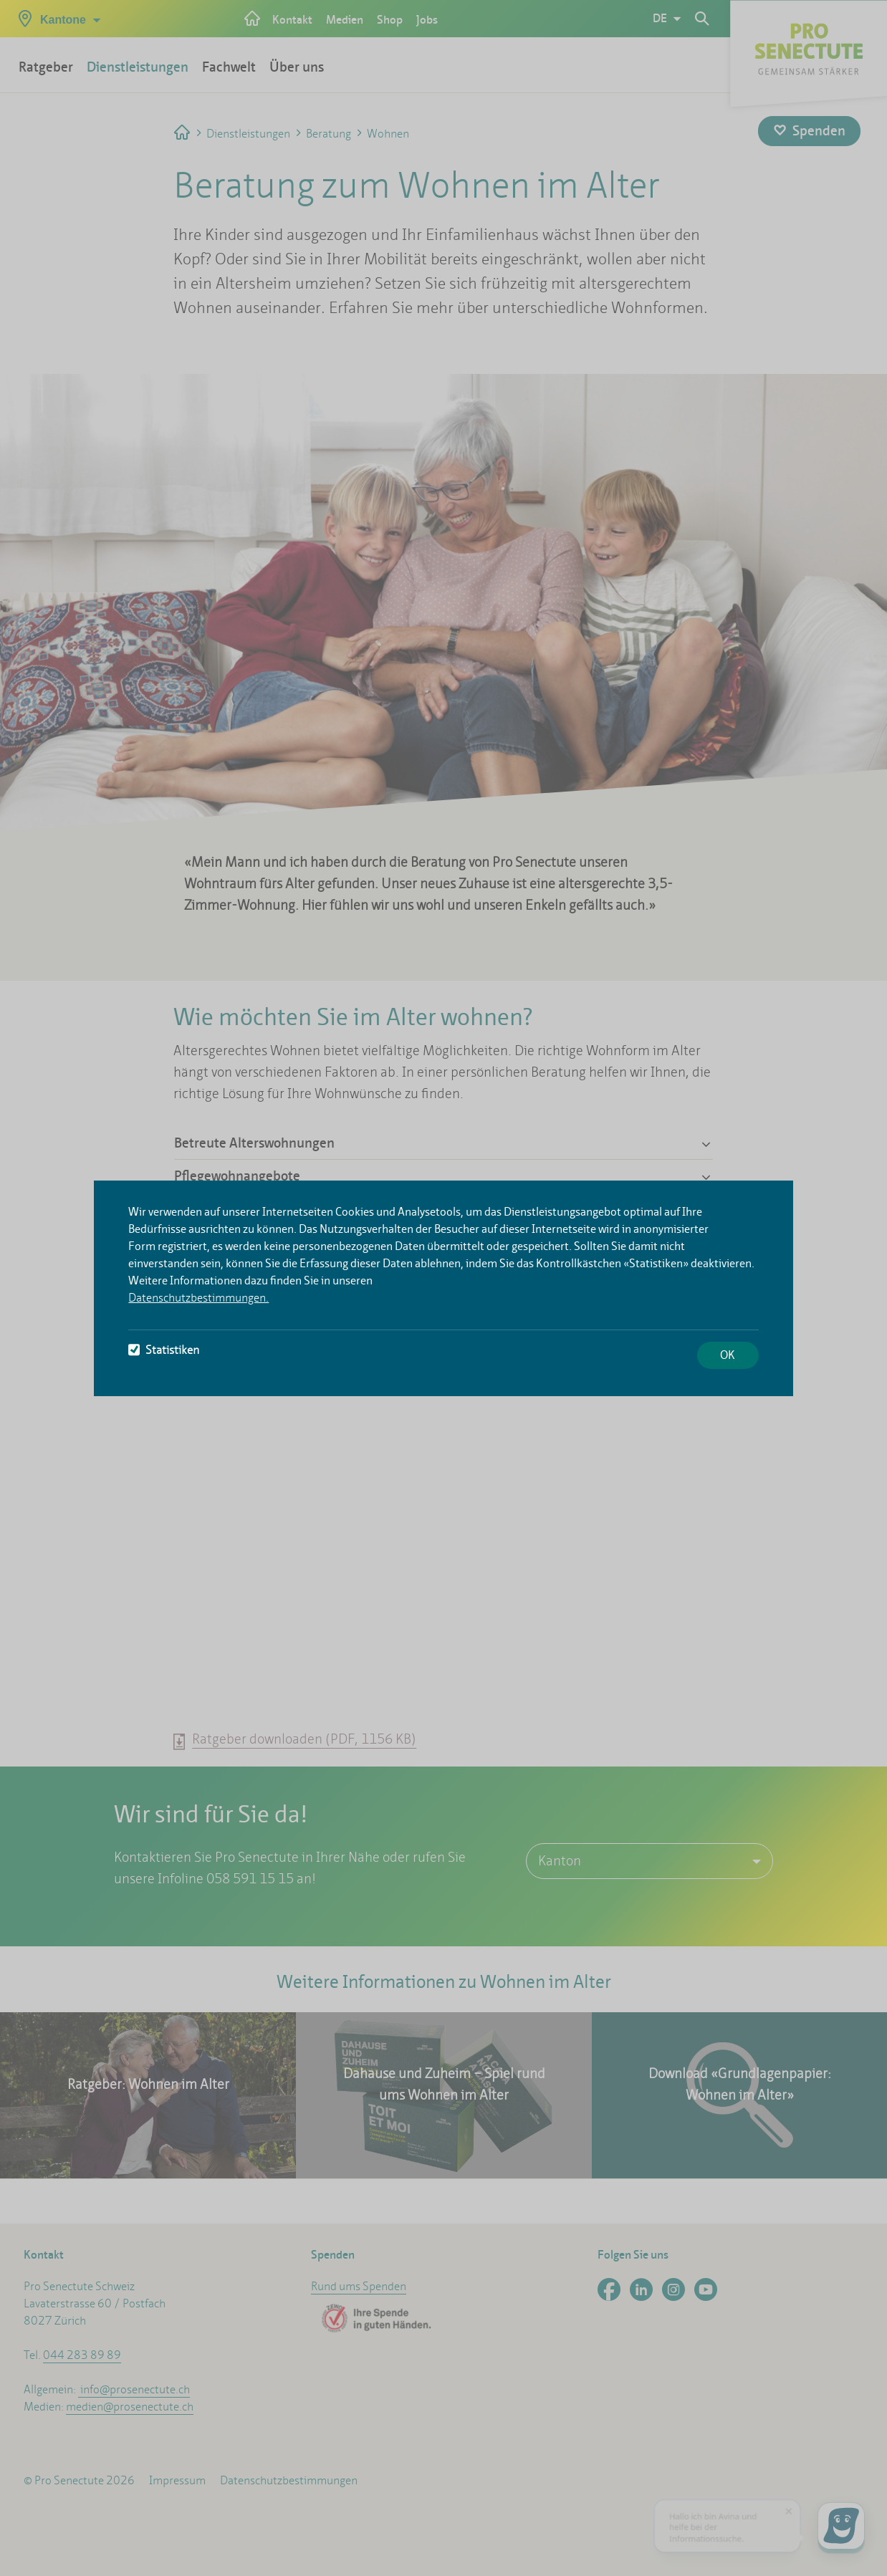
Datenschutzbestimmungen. (198, 1297)
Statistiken (163, 1349)
